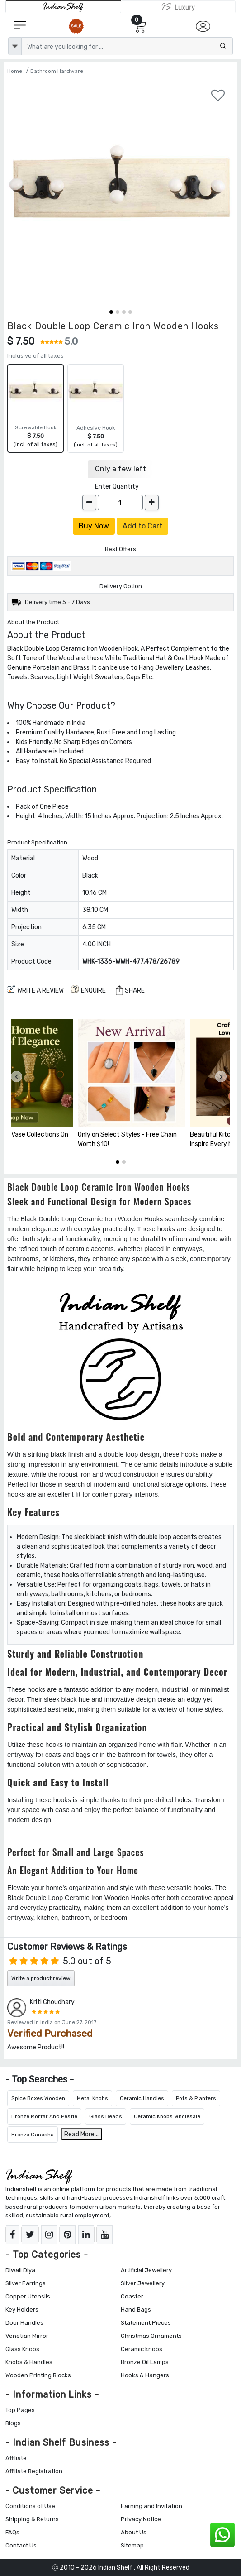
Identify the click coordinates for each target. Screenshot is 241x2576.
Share (130, 990)
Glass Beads (105, 2116)
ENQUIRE (88, 989)
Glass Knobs (22, 2349)
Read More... (81, 2134)
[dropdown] (15, 46)
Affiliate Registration (33, 2471)
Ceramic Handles (142, 2098)
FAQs (12, 2532)
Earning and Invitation (151, 2506)
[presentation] (16, 1077)
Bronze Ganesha (32, 2134)
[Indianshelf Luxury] (178, 6)
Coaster (132, 2296)
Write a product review (41, 1978)
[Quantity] (120, 502)
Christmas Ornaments (151, 2335)
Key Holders (21, 2309)
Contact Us (21, 2545)
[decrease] (89, 502)
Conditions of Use (30, 2506)
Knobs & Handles (28, 2362)
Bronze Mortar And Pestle (44, 2116)
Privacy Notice (141, 2519)
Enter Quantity (117, 486)
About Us (133, 2532)
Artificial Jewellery (146, 2270)
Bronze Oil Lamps (145, 2362)
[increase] (152, 502)
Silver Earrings (25, 2283)
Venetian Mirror (26, 2335)
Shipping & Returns (32, 2519)
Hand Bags (136, 2309)
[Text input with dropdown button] (127, 46)
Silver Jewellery (143, 2283)
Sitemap (132, 2545)
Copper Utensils (27, 2296)
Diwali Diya (20, 2270)
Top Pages (20, 2410)
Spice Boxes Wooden (38, 2098)
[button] (111, 312)
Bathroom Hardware (56, 71)
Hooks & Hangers (145, 2375)
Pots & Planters (196, 2098)
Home (14, 71)
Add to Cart (142, 526)
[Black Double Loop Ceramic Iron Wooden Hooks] (120, 192)
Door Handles (24, 2322)
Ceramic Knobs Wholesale (167, 2116)
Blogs (13, 2423)
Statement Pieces (146, 2322)
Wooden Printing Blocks (38, 2375)
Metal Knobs (92, 2098)
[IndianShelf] (63, 6)
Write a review (35, 989)
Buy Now (94, 526)
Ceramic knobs (141, 2349)
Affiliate (16, 2458)
